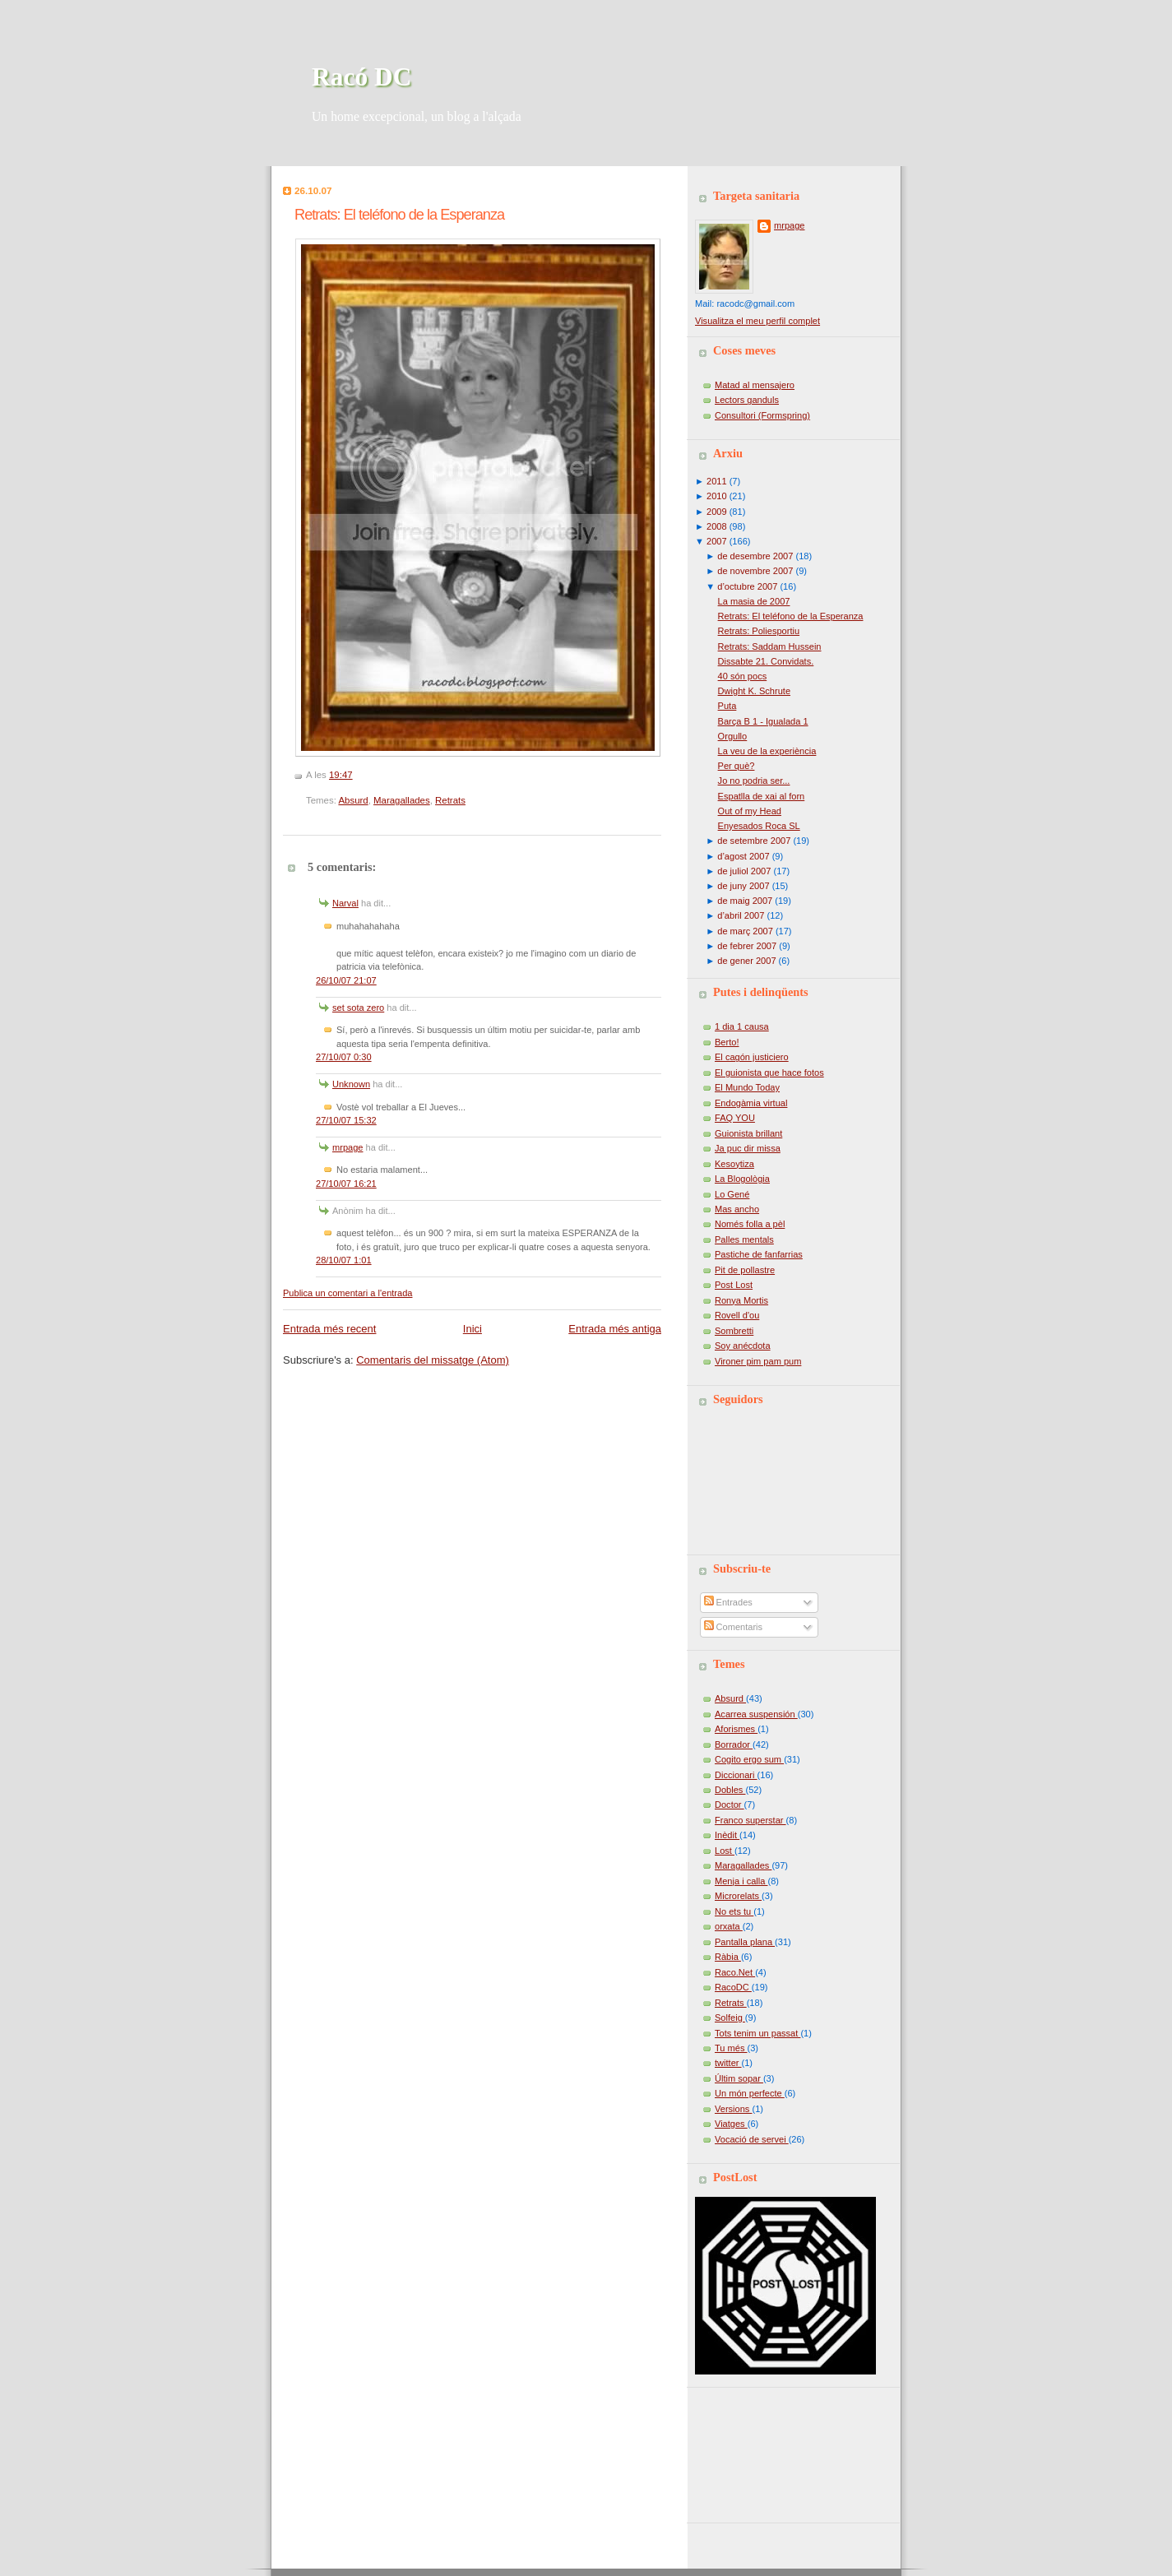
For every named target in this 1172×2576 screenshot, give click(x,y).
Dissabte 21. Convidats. (766, 661)
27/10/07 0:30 (344, 1057)
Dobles (730, 1790)
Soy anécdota (743, 1346)
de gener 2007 (746, 961)
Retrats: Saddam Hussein (770, 646)
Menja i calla (741, 1881)
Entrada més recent (329, 1329)
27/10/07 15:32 (346, 1120)
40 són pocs (742, 676)
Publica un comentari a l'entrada (347, 1293)
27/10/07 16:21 (346, 1183)
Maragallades (401, 800)
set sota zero (358, 1007)
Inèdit (727, 1835)
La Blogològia (742, 1179)
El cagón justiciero (752, 1057)
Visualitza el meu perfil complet (757, 321)
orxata (729, 1926)
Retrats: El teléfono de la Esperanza (399, 214)
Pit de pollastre (745, 1270)
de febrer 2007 (746, 946)
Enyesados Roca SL (759, 826)
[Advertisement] (769, 2449)
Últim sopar (739, 2078)
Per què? (736, 766)
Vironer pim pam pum (758, 1361)
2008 (716, 526)
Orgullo (733, 736)
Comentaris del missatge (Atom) (432, 1360)
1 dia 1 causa (742, 1026)
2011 (716, 481)
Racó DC (361, 77)
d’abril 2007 (740, 915)
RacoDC (733, 1987)
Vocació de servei (752, 2139)
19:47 (341, 775)
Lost (724, 1851)
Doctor (729, 1804)
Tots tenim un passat (757, 2033)
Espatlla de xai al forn (761, 796)
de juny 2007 (743, 886)
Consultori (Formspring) (762, 415)
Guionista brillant (748, 1133)
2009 (716, 512)
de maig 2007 (744, 901)
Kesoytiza (734, 1164)
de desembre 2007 (755, 556)
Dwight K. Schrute (754, 691)
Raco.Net (735, 1972)
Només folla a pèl (750, 1224)
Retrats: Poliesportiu (758, 631)
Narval (345, 903)
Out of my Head (749, 811)
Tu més (731, 2048)
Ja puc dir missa (748, 1148)
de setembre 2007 (753, 841)
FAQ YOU (735, 1118)
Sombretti (734, 1331)
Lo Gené (732, 1194)
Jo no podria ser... (754, 780)
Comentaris (733, 1627)
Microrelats (738, 1896)
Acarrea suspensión (756, 1714)
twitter (728, 2063)
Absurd (353, 800)
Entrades (728, 1602)
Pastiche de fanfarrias (759, 1254)
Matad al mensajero (754, 385)
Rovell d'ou (737, 1315)
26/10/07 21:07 (346, 980)
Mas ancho (737, 1209)
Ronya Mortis (741, 1300)
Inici (472, 1329)
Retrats (450, 800)
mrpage (347, 1147)
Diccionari (736, 1775)
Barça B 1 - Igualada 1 (763, 721)
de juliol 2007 (744, 871)
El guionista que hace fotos (769, 1072)
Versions (733, 2109)
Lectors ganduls (747, 400)
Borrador (734, 1744)
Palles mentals (744, 1239)
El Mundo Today (747, 1087)
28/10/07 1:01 (344, 1260)
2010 (716, 496)
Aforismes (736, 1729)
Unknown (351, 1084)
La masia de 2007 (754, 601)
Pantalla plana (745, 1942)
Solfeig (730, 2017)
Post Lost (734, 1285)
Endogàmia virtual (751, 1103)
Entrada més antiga (614, 1329)
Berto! (727, 1042)
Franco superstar (750, 1820)
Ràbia (728, 1957)
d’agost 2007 (743, 856)
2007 (716, 541)
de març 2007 (745, 931)
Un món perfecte (750, 2093)
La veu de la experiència (767, 751)
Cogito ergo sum (749, 1759)
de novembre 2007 (755, 571)
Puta (727, 706)
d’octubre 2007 (747, 586)
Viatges (731, 2124)
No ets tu (734, 1911)
